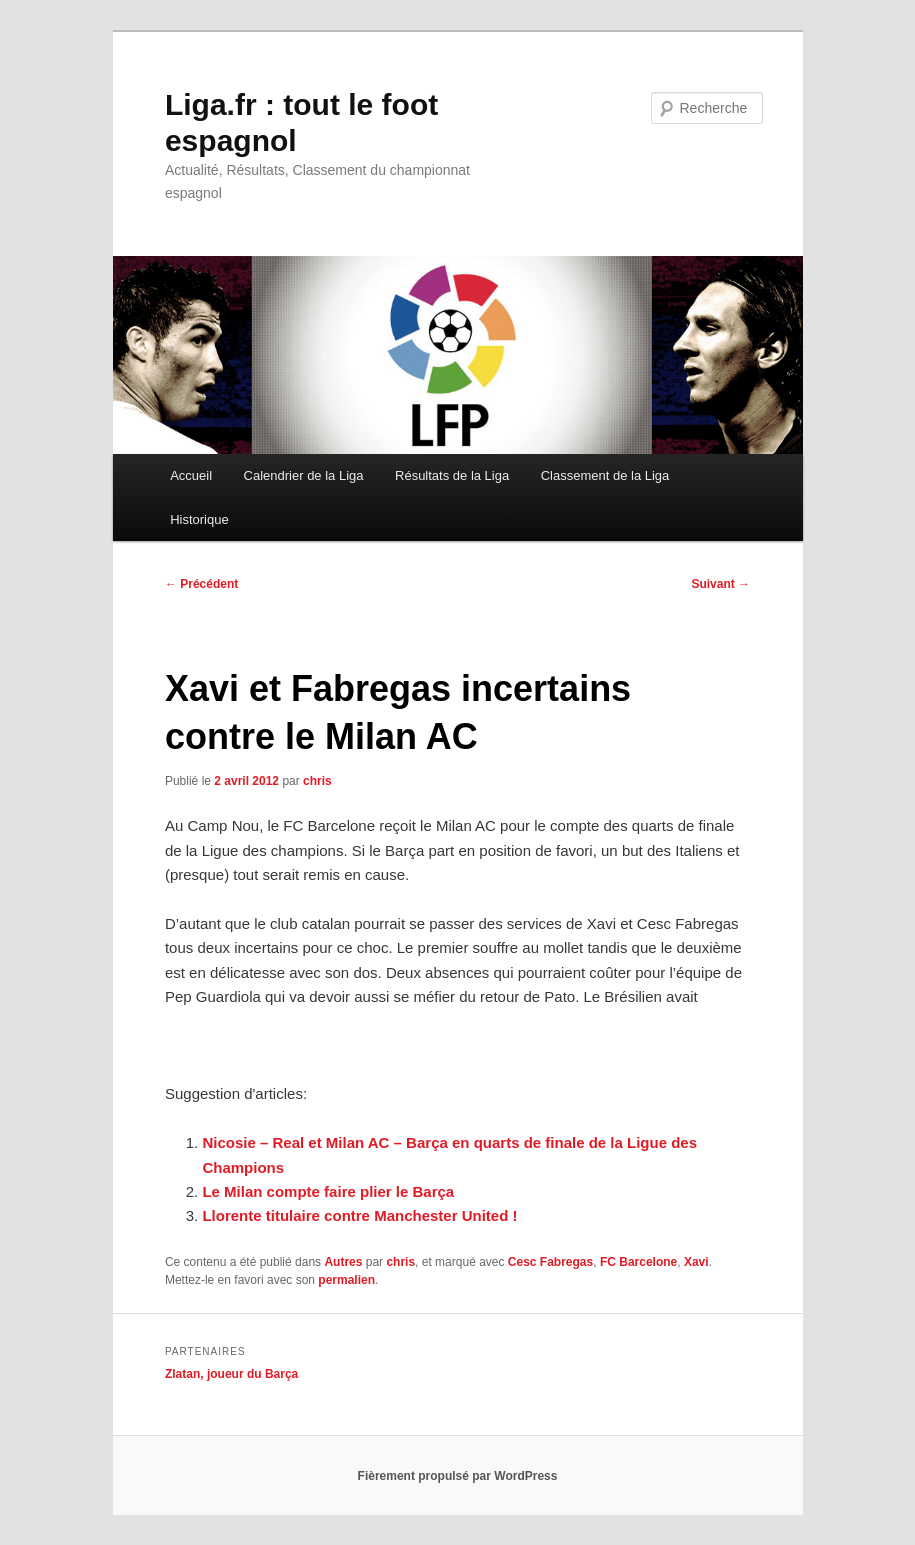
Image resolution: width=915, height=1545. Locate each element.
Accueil (191, 475)
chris (317, 781)
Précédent (201, 584)
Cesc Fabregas (550, 1262)
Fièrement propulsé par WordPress (458, 1476)
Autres (343, 1262)
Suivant (720, 584)
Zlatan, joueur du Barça (231, 1374)
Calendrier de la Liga (304, 475)
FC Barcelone (638, 1262)
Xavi (696, 1262)
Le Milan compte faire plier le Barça (328, 1191)
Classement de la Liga (605, 475)
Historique (199, 519)
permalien (346, 1280)
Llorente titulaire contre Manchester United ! (359, 1215)
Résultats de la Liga (452, 475)
